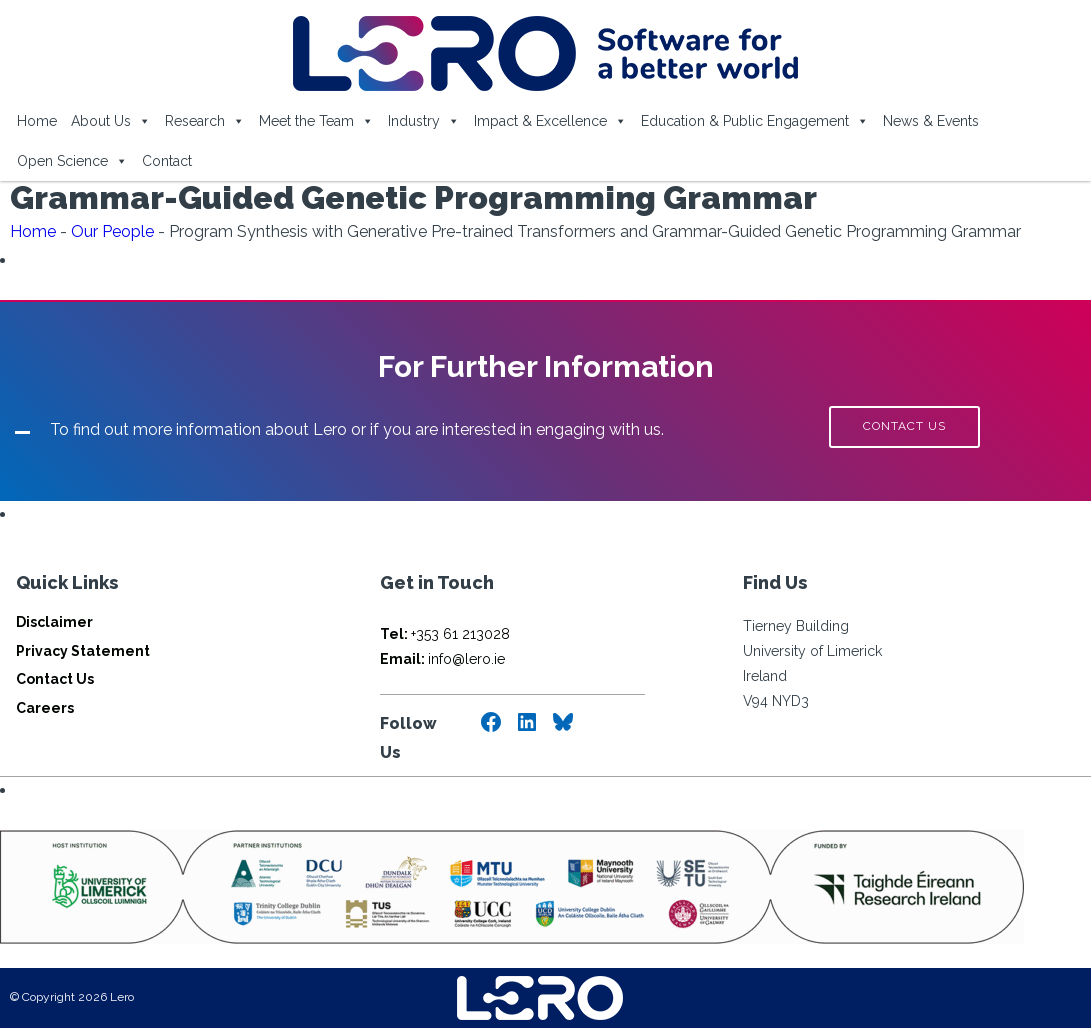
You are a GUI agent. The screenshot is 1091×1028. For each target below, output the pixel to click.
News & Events (931, 121)
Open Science (72, 161)
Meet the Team (316, 121)
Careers (45, 708)
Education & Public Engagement (755, 121)
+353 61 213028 (445, 634)
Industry (424, 121)
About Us (111, 121)
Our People (112, 231)
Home (37, 121)
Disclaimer (54, 622)
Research (205, 121)
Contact (167, 161)
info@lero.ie (442, 659)
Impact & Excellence (550, 121)
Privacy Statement (83, 651)
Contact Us (55, 679)
